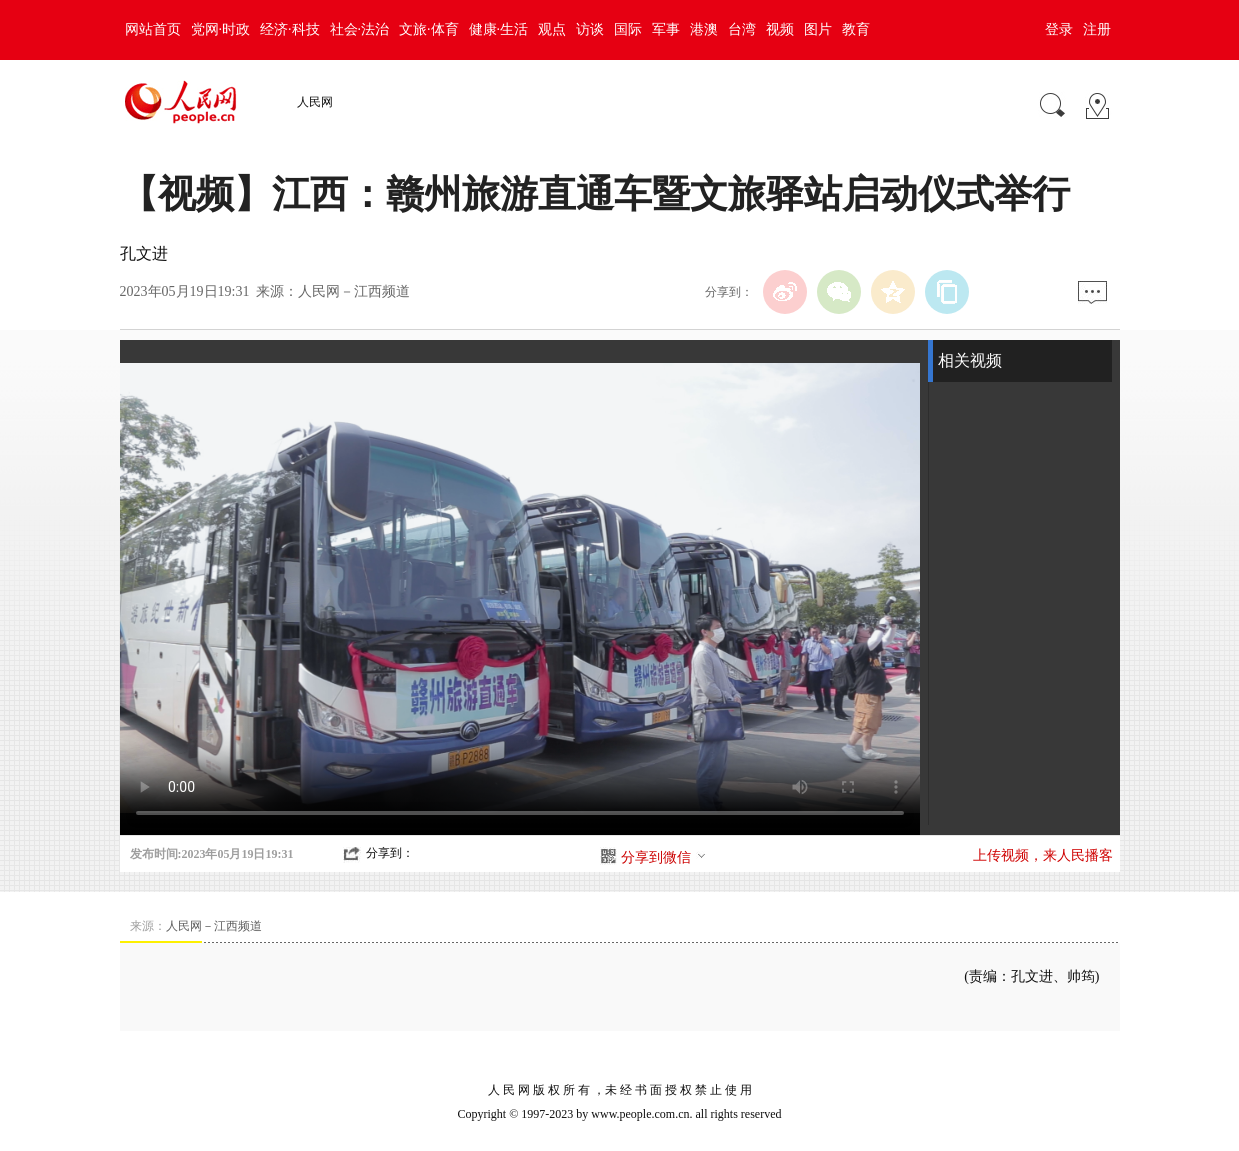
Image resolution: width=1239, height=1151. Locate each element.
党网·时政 (221, 29)
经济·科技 (290, 29)
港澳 (704, 29)
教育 (856, 29)
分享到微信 (664, 857)
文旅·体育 (429, 29)
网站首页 (153, 29)
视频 (780, 29)
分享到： (390, 853)
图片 (818, 29)
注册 (1097, 29)
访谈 (590, 29)
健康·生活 (499, 29)
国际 (628, 29)
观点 (552, 29)
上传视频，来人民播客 (1043, 855)
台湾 (742, 29)
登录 (1059, 29)
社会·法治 (360, 29)
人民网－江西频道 (354, 291)
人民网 (315, 102)
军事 (666, 29)
